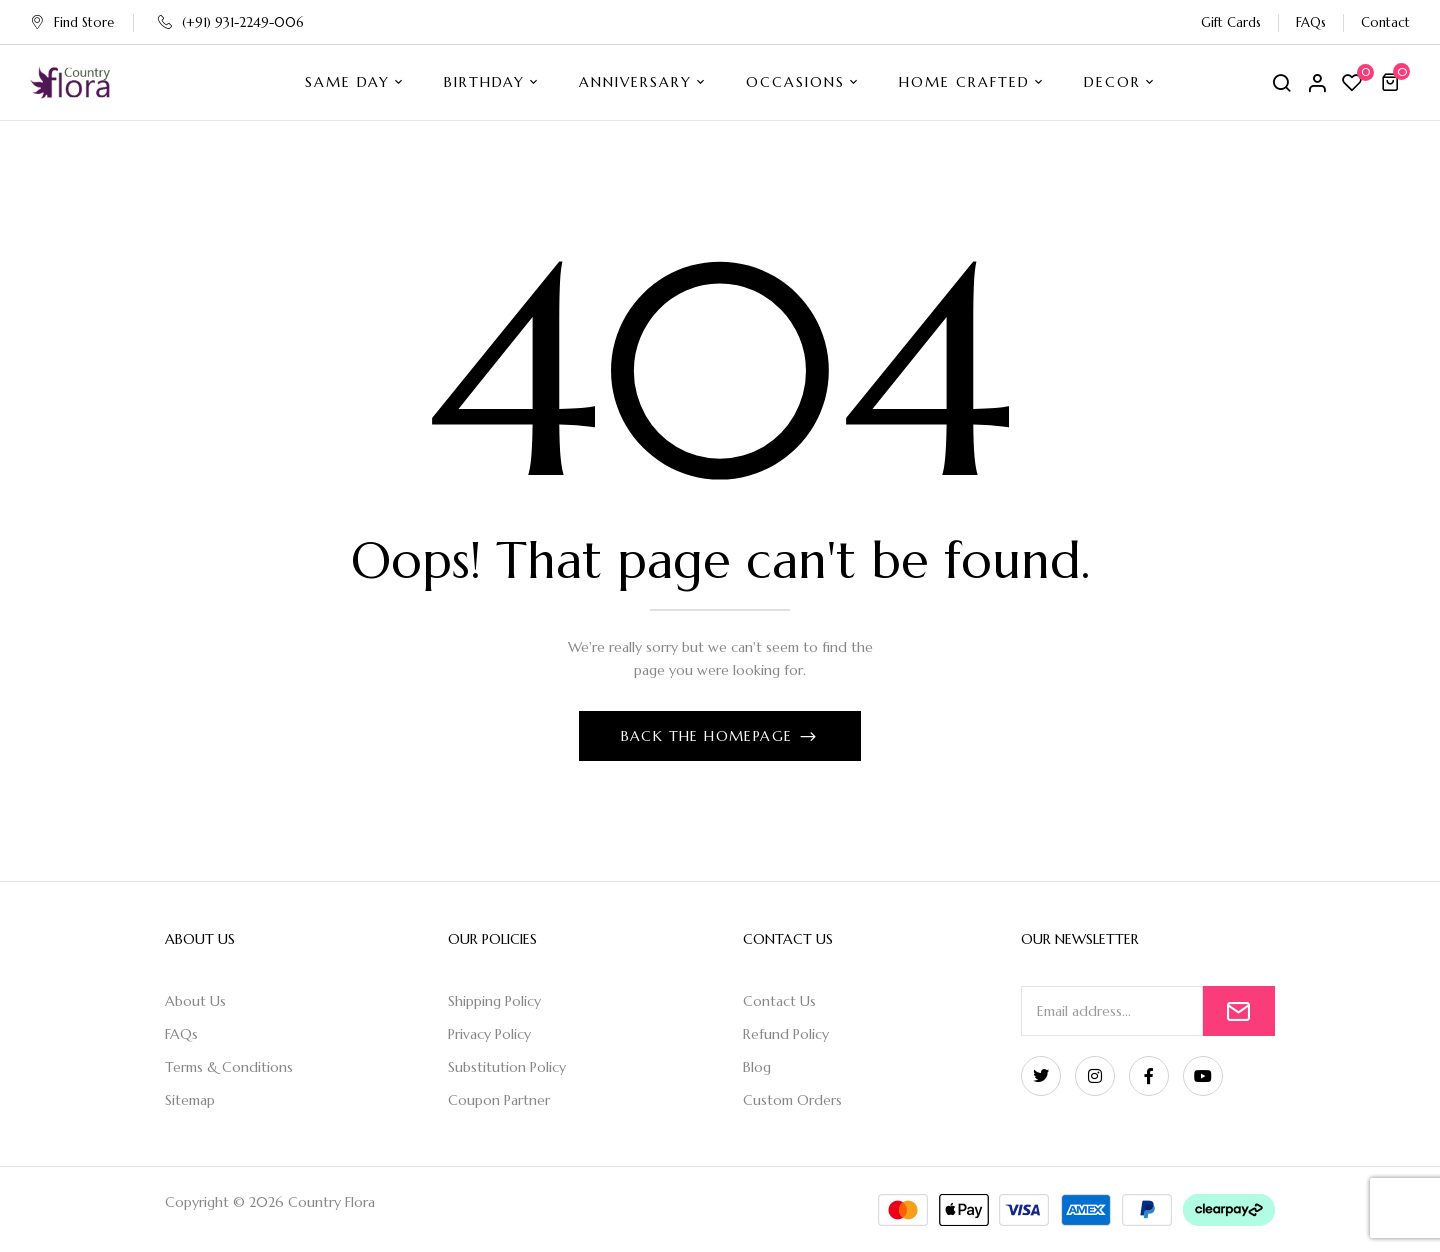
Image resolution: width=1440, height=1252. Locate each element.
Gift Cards (1231, 22)
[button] (1393, 82)
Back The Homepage (709, 736)
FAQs (1311, 22)
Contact (1385, 22)
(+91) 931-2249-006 (231, 22)
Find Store (72, 22)
